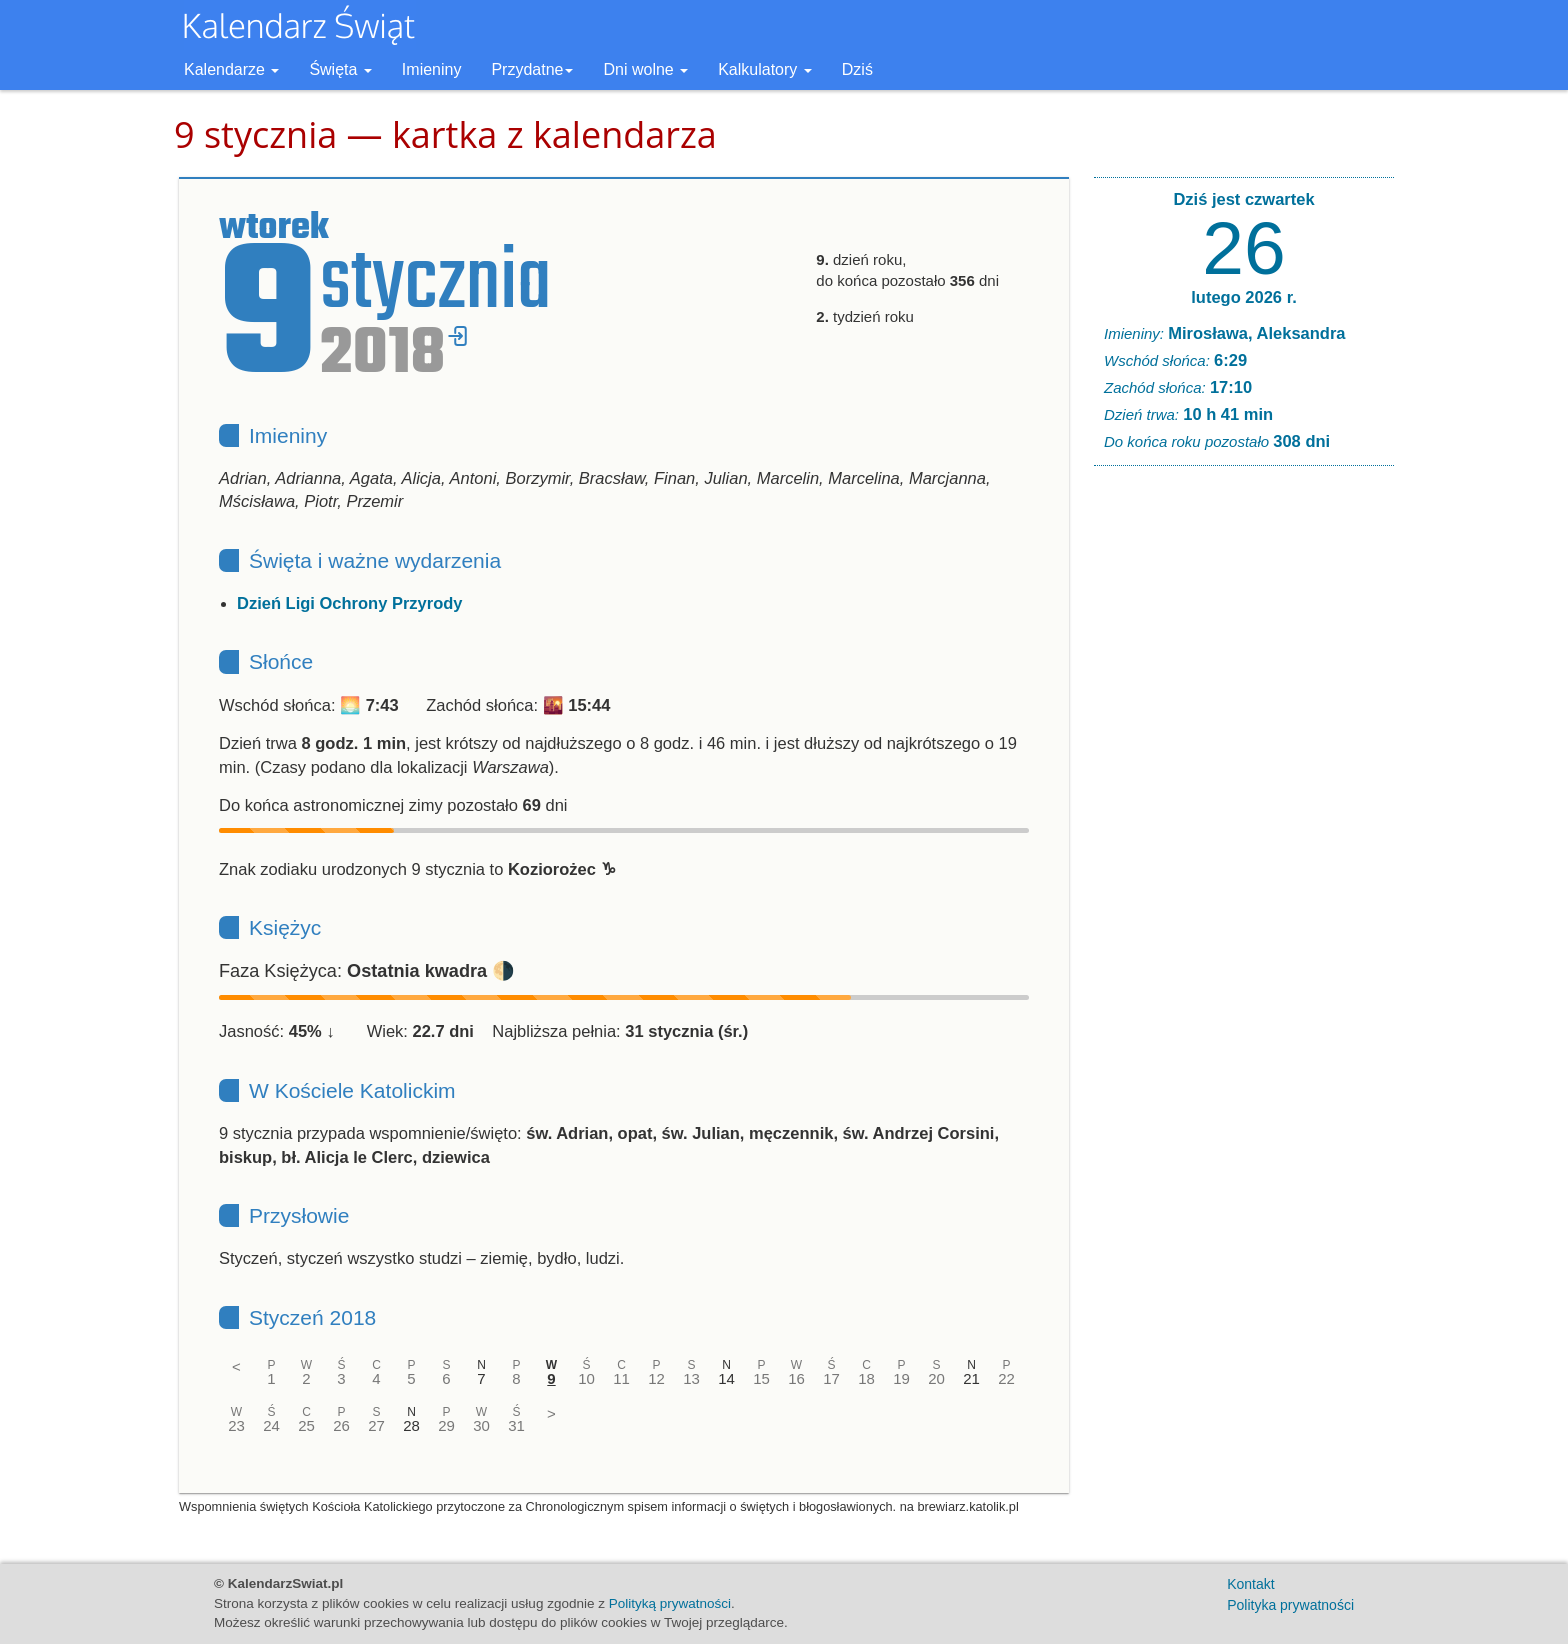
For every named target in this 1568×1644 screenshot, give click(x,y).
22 (1006, 1378)
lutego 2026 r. (1243, 297)
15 (761, 1378)
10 (586, 1378)
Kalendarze (231, 69)
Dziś (857, 69)
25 (306, 1425)
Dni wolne (645, 69)
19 (901, 1378)
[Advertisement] (1244, 786)
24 (271, 1425)
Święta (340, 69)
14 (726, 1378)
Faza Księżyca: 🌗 (367, 971)
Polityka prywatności (1290, 1605)
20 (936, 1378)
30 (481, 1425)
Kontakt (1250, 1584)
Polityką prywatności (670, 1603)
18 (866, 1378)
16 (796, 1378)
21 (971, 1378)
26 (341, 1425)
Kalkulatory (765, 69)
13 (691, 1378)
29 (446, 1425)
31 (516, 1425)
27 (376, 1425)
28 (411, 1425)
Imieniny (432, 69)
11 (621, 1378)
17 (831, 1378)
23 (236, 1425)
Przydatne (532, 69)
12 (656, 1378)
